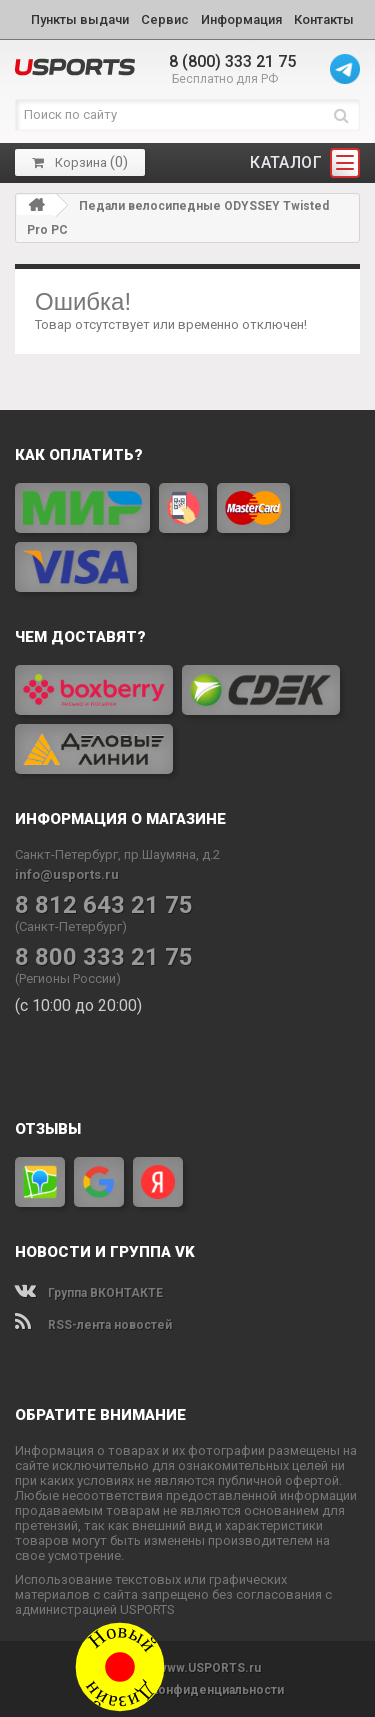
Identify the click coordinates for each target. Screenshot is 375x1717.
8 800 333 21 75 (104, 957)
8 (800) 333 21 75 (232, 61)
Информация (241, 19)
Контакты (324, 19)
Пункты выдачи (80, 19)
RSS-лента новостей (93, 1325)
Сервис (165, 19)
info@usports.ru (67, 874)
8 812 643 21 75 (104, 905)
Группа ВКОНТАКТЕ (89, 1293)
